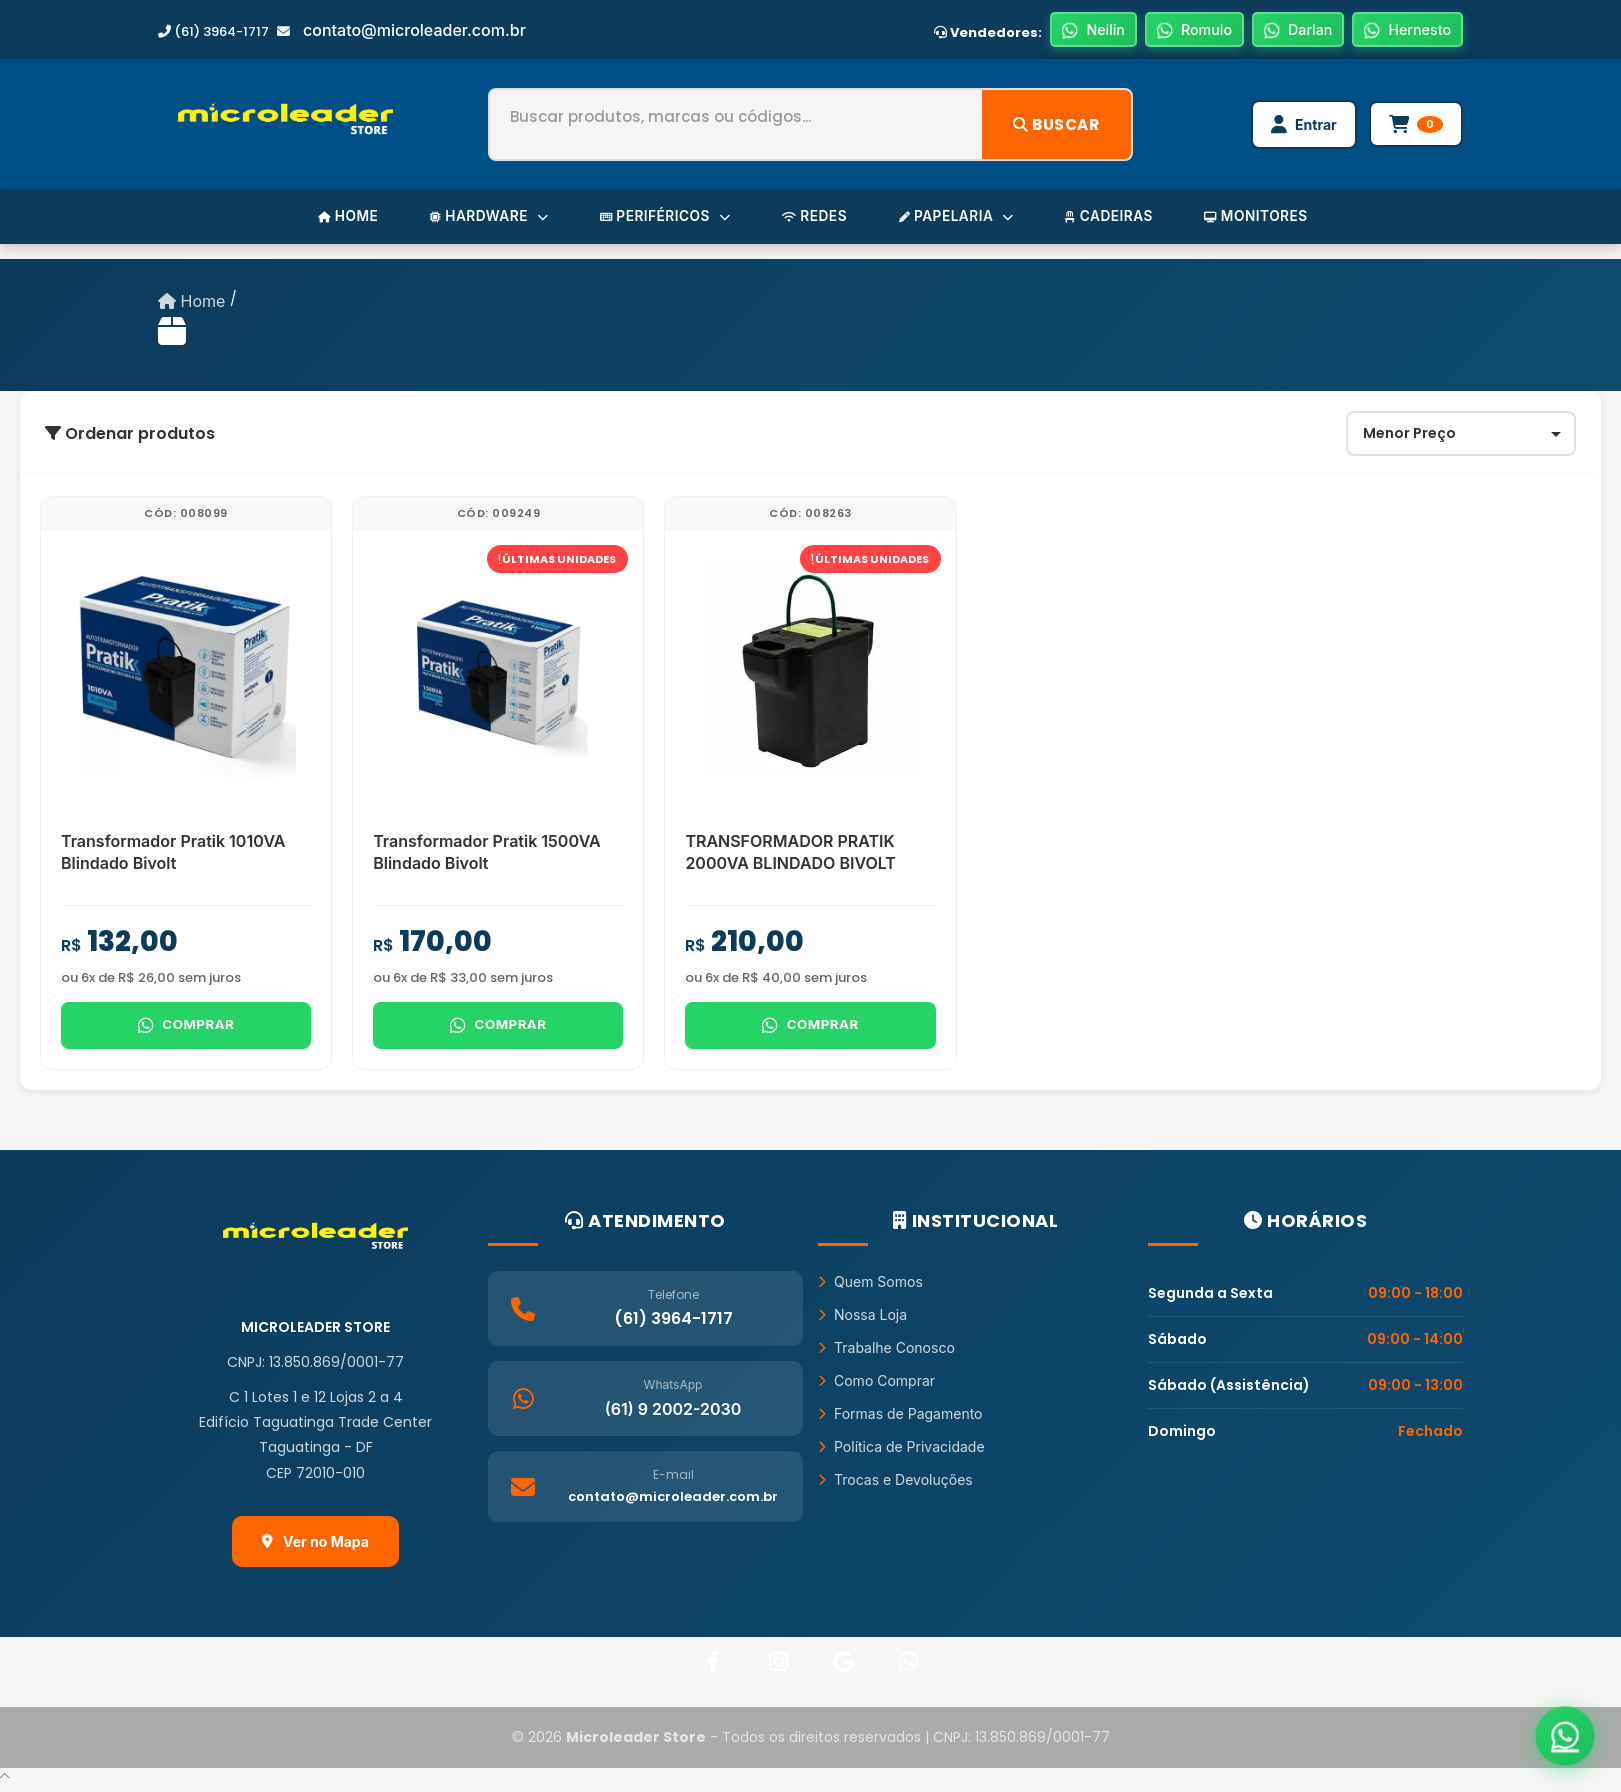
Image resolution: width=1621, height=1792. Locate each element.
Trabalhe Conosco (886, 1355)
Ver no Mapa (315, 1549)
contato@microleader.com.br (414, 31)
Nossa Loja (862, 1322)
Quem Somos (870, 1289)
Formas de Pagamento (900, 1421)
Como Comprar (876, 1388)
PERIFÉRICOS (659, 220)
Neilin (1071, 31)
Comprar (186, 1032)
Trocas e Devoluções (895, 1487)
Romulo (1177, 31)
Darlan (1288, 31)
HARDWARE (477, 220)
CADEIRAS (1119, 220)
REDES (814, 220)
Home (191, 306)
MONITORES (1272, 220)
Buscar (1053, 126)
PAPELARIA (960, 220)
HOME (331, 220)
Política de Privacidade (901, 1454)
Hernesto (1404, 31)
